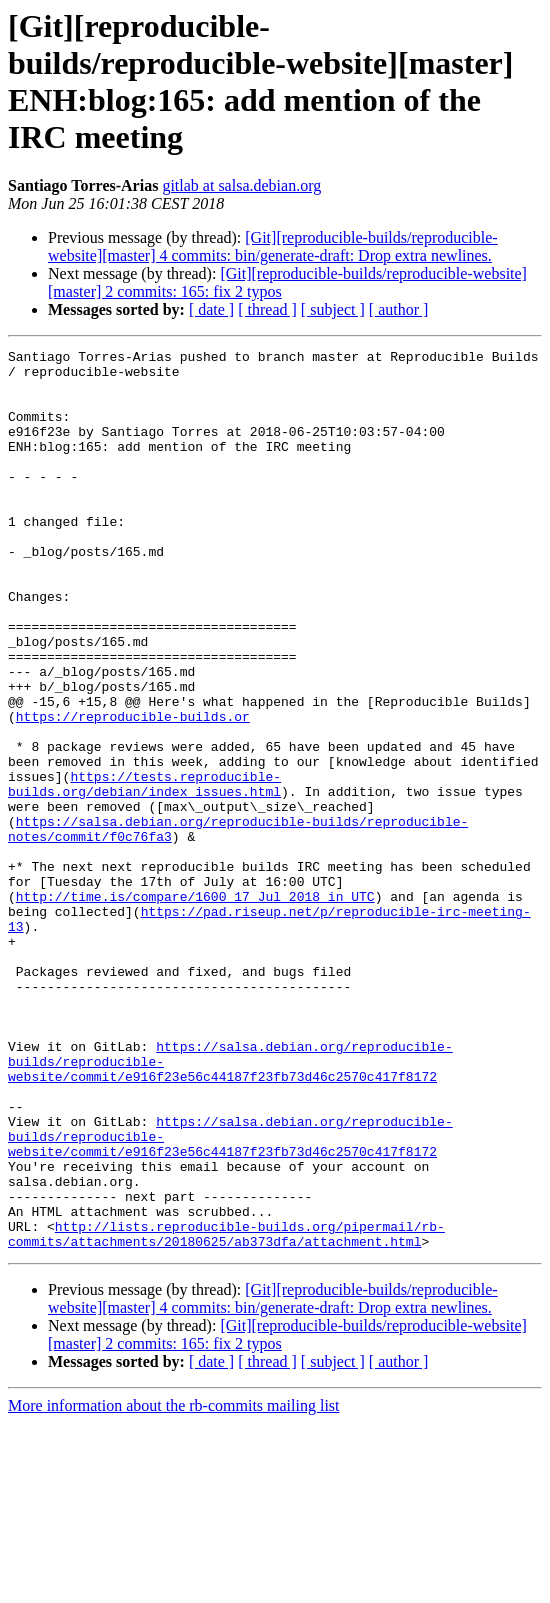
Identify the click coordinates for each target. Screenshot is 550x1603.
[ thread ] (267, 309)
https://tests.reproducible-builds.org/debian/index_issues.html (144, 872)
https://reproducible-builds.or (133, 791)
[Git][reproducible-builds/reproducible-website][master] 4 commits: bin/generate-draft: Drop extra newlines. (273, 246)
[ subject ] (333, 309)
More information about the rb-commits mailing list (174, 1585)
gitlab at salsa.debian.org (241, 185)
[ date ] (211, 309)
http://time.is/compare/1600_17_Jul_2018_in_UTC (195, 1007)
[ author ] (399, 309)
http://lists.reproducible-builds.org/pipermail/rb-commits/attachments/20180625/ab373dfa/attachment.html (226, 1412)
